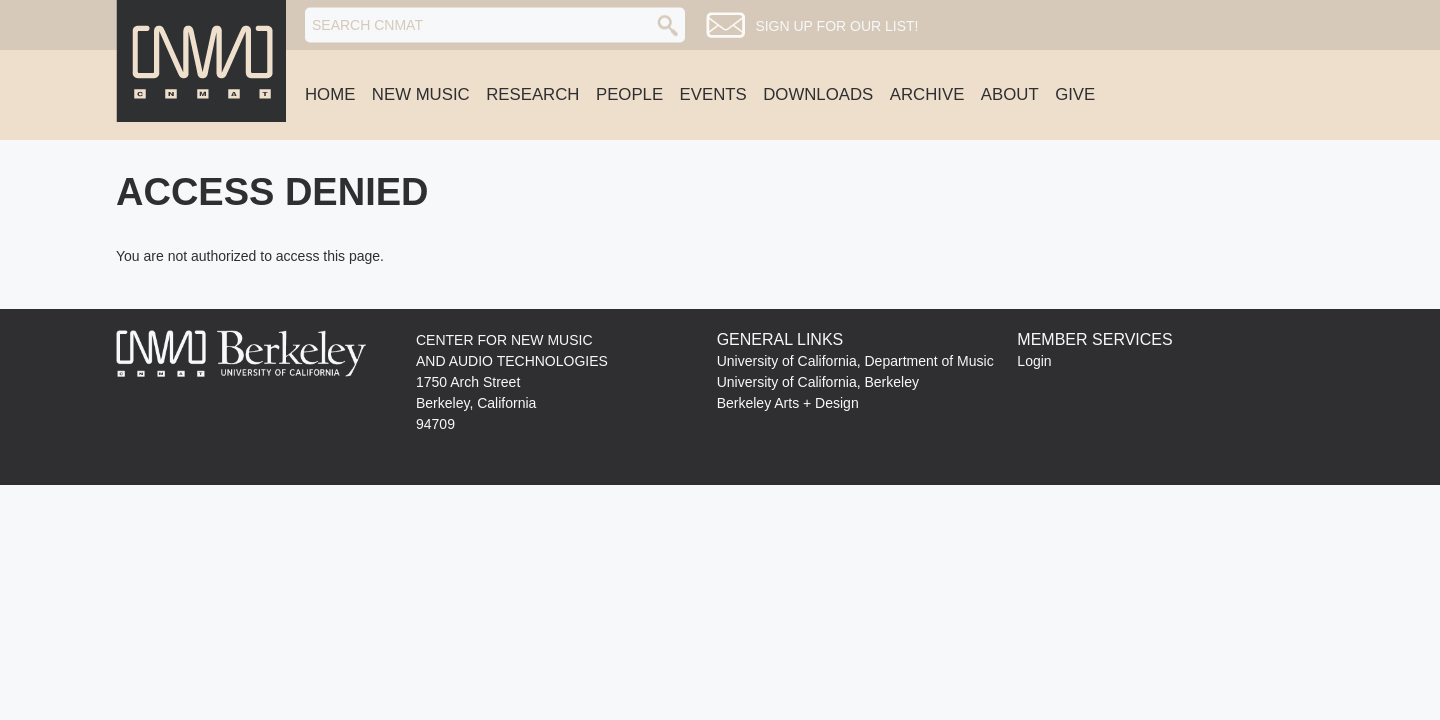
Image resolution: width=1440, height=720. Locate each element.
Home (330, 94)
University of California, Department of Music (855, 361)
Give (1075, 94)
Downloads (818, 94)
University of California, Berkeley (818, 382)
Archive (927, 94)
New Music (421, 94)
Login (1034, 361)
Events (713, 94)
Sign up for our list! (836, 26)
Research (532, 94)
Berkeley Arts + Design (788, 403)
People (629, 94)
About (1010, 94)
